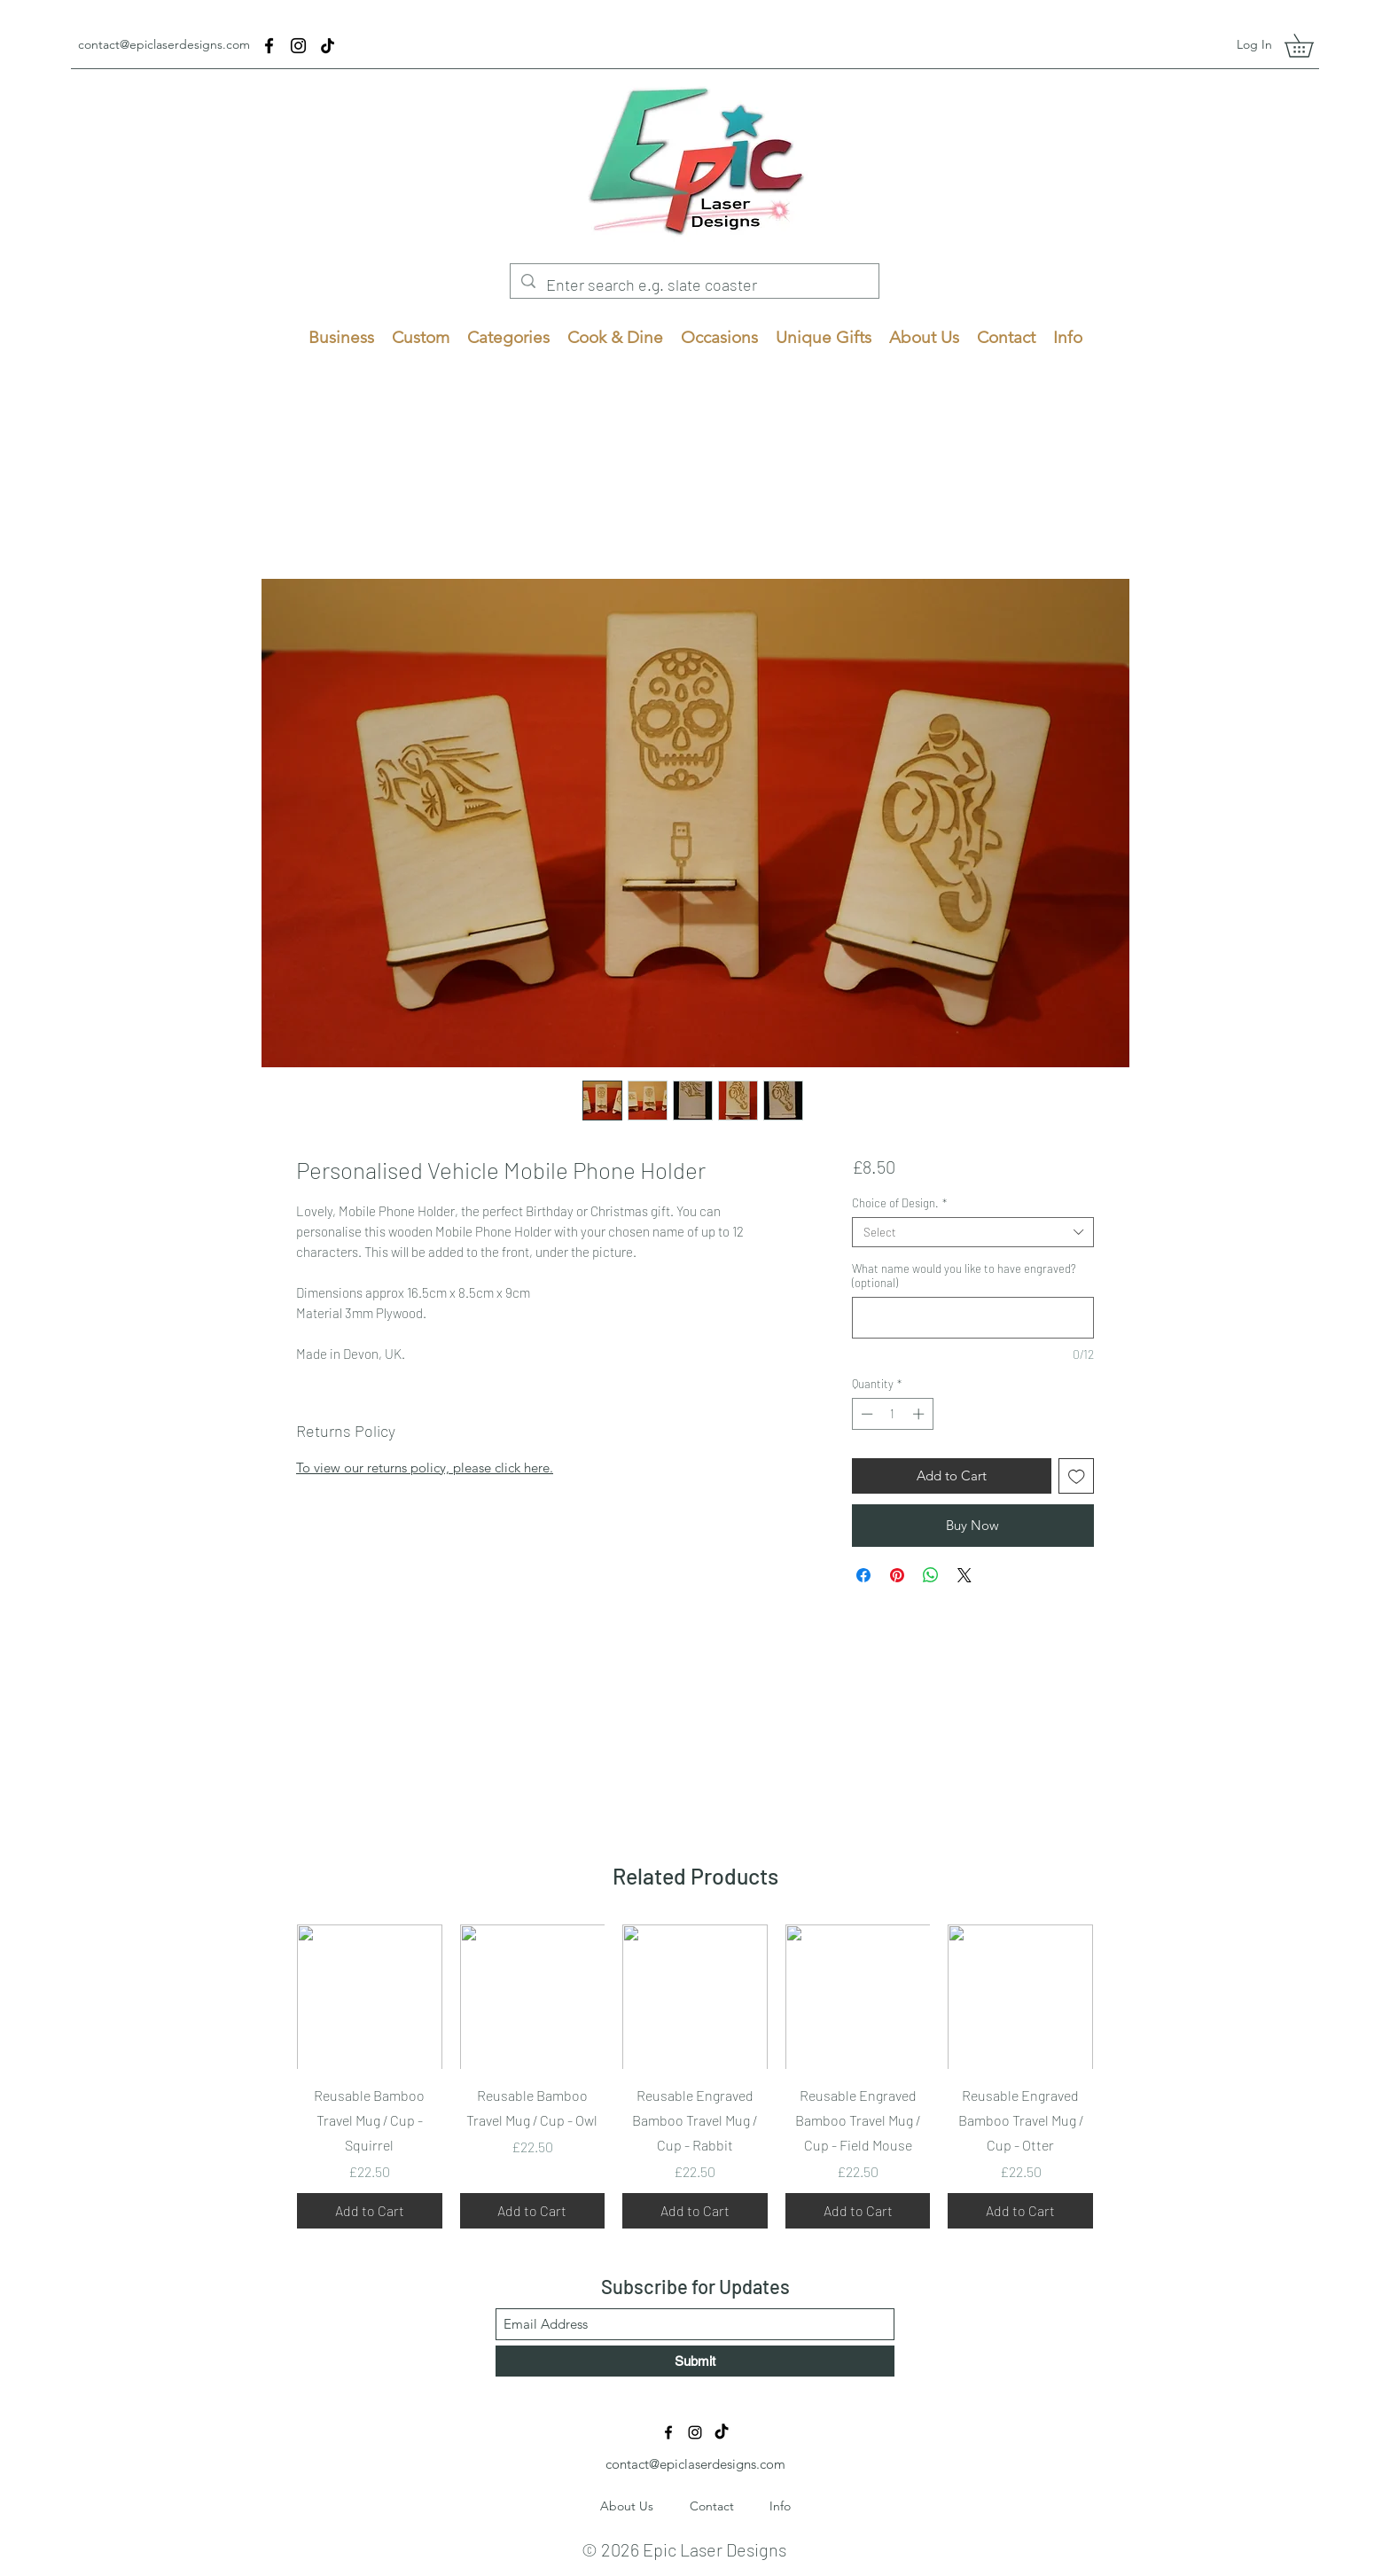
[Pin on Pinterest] (897, 1575)
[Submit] (695, 2361)
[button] (1310, 46)
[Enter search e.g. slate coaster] (693, 285)
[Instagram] (298, 45)
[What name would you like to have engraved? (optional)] (973, 1318)
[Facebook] (269, 45)
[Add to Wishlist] (1076, 1476)
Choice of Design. (899, 1203)
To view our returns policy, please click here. (424, 1467)
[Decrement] (865, 1414)
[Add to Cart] (369, 2211)
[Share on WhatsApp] (930, 1575)
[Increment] (920, 1414)
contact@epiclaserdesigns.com (164, 44)
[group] (695, 2077)
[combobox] (973, 1232)
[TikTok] (327, 45)
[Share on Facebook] (863, 1575)
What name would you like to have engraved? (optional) (964, 1275)
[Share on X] (964, 1575)
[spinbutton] (892, 1414)
